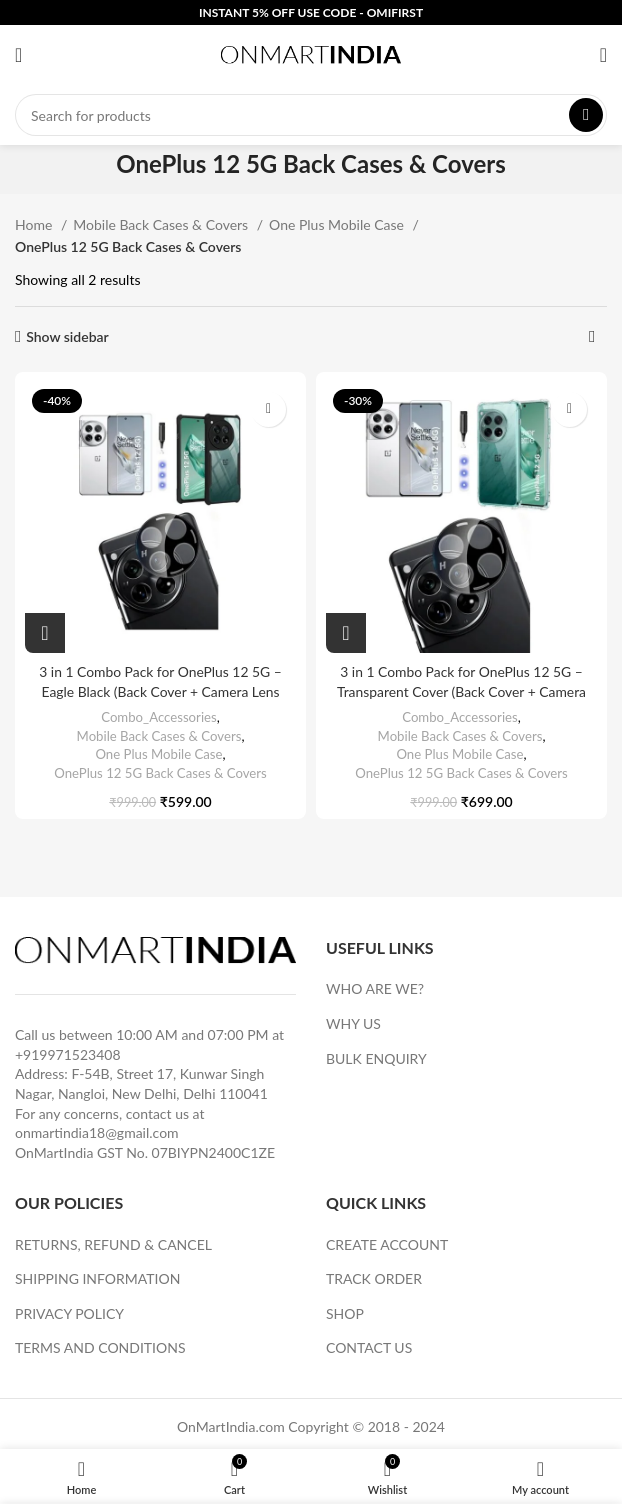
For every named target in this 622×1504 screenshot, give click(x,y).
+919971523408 (68, 1054)
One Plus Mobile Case (338, 224)
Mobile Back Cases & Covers (162, 224)
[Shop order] (592, 337)
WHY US (353, 1023)
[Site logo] (311, 53)
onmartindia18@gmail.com (97, 1132)
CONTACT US (369, 1347)
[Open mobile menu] (18, 55)
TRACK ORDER (374, 1278)
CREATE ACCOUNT (387, 1244)
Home (35, 224)
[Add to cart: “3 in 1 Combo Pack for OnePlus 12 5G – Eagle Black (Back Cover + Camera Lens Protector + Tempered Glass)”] (45, 633)
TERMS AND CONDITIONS (100, 1347)
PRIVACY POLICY (69, 1313)
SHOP (345, 1313)
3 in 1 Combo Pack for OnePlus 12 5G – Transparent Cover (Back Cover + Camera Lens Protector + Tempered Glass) (461, 691)
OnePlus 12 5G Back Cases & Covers (160, 773)
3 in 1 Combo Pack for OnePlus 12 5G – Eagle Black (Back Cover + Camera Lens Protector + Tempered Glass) (160, 691)
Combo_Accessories (159, 717)
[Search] (311, 115)
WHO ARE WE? (375, 988)
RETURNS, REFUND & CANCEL (113, 1244)
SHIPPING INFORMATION (97, 1278)
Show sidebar (67, 337)
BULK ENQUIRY (376, 1058)
